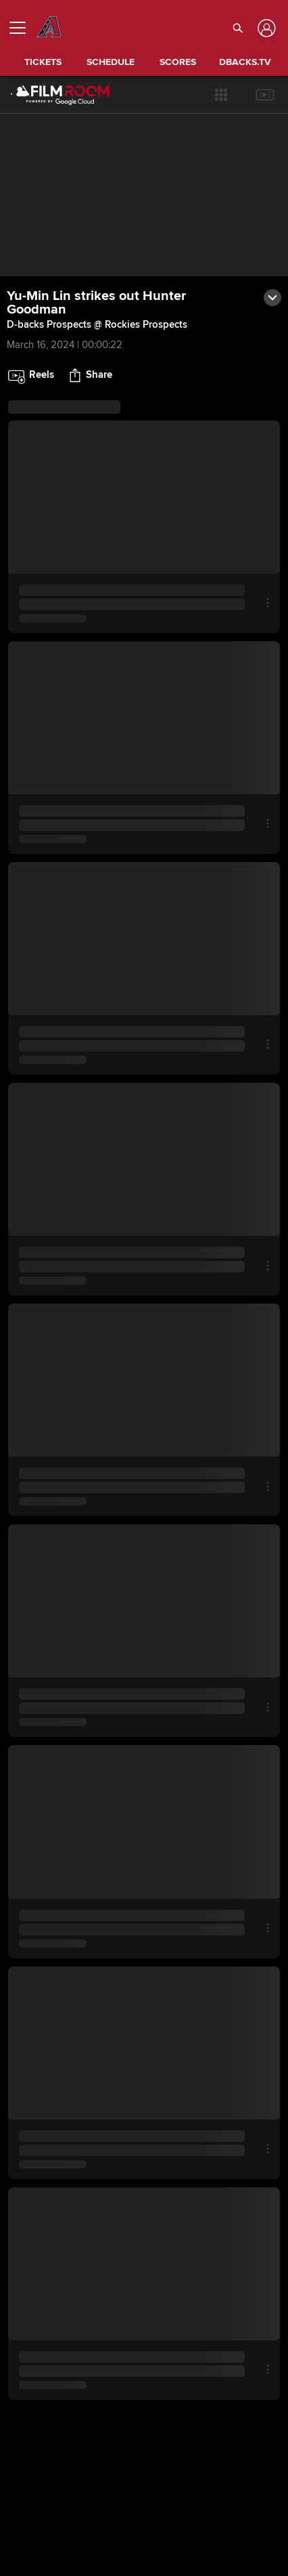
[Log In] (264, 28)
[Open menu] (23, 28)
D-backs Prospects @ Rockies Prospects (97, 324)
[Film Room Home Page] (49, 95)
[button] (221, 95)
